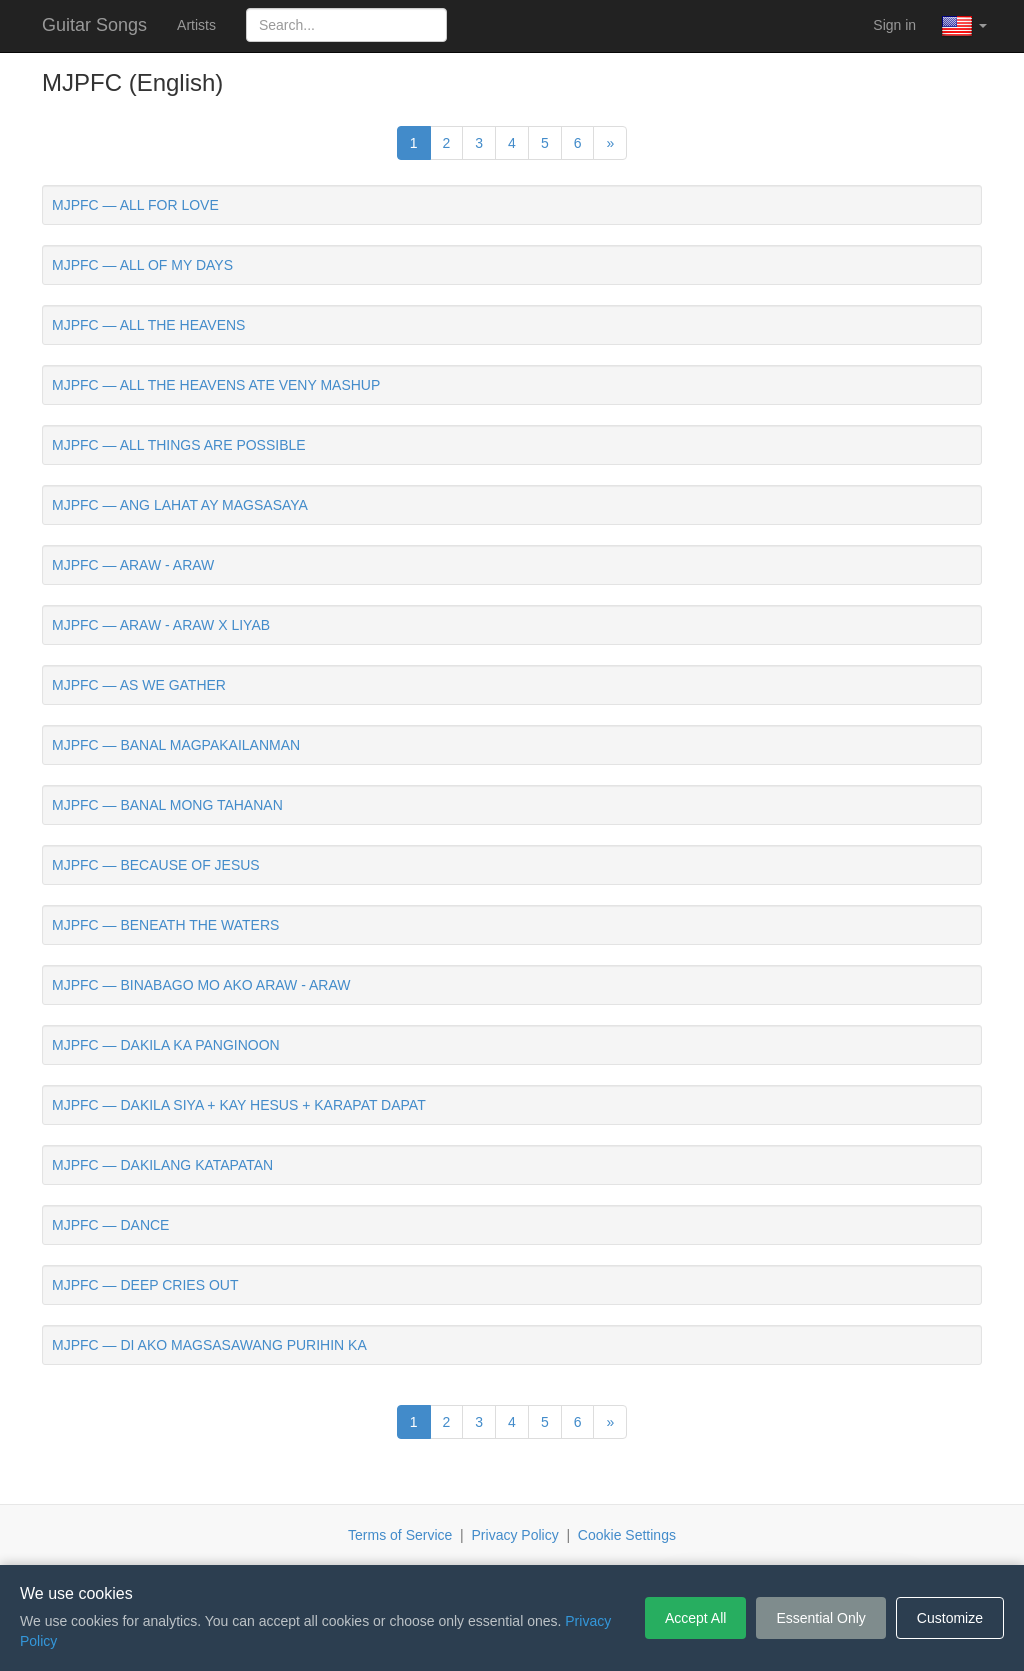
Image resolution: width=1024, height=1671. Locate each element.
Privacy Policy (515, 1535)
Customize (950, 1618)
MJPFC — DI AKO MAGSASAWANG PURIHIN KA (209, 1345)
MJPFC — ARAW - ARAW (133, 565)
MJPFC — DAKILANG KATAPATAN (162, 1165)
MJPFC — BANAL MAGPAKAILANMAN (176, 745)
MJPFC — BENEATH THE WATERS (165, 925)
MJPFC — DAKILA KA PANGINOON (166, 1045)
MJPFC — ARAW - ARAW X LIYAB (161, 625)
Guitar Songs (94, 25)
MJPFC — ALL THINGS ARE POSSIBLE (179, 445)
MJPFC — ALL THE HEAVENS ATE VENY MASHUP (216, 385)
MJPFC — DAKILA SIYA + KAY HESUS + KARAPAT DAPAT (239, 1105)
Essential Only (820, 1618)
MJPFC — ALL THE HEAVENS (148, 325)
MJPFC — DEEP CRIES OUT (145, 1285)
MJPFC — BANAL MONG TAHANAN (167, 805)
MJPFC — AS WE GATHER (139, 685)
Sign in (894, 25)
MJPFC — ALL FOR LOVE (135, 205)
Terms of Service (400, 1535)
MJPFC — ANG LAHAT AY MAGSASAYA (180, 505)
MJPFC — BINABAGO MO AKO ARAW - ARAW (201, 985)
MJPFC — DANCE (110, 1225)
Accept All (695, 1618)
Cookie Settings (627, 1535)
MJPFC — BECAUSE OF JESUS (156, 865)
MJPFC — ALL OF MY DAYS (142, 265)
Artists (196, 25)
